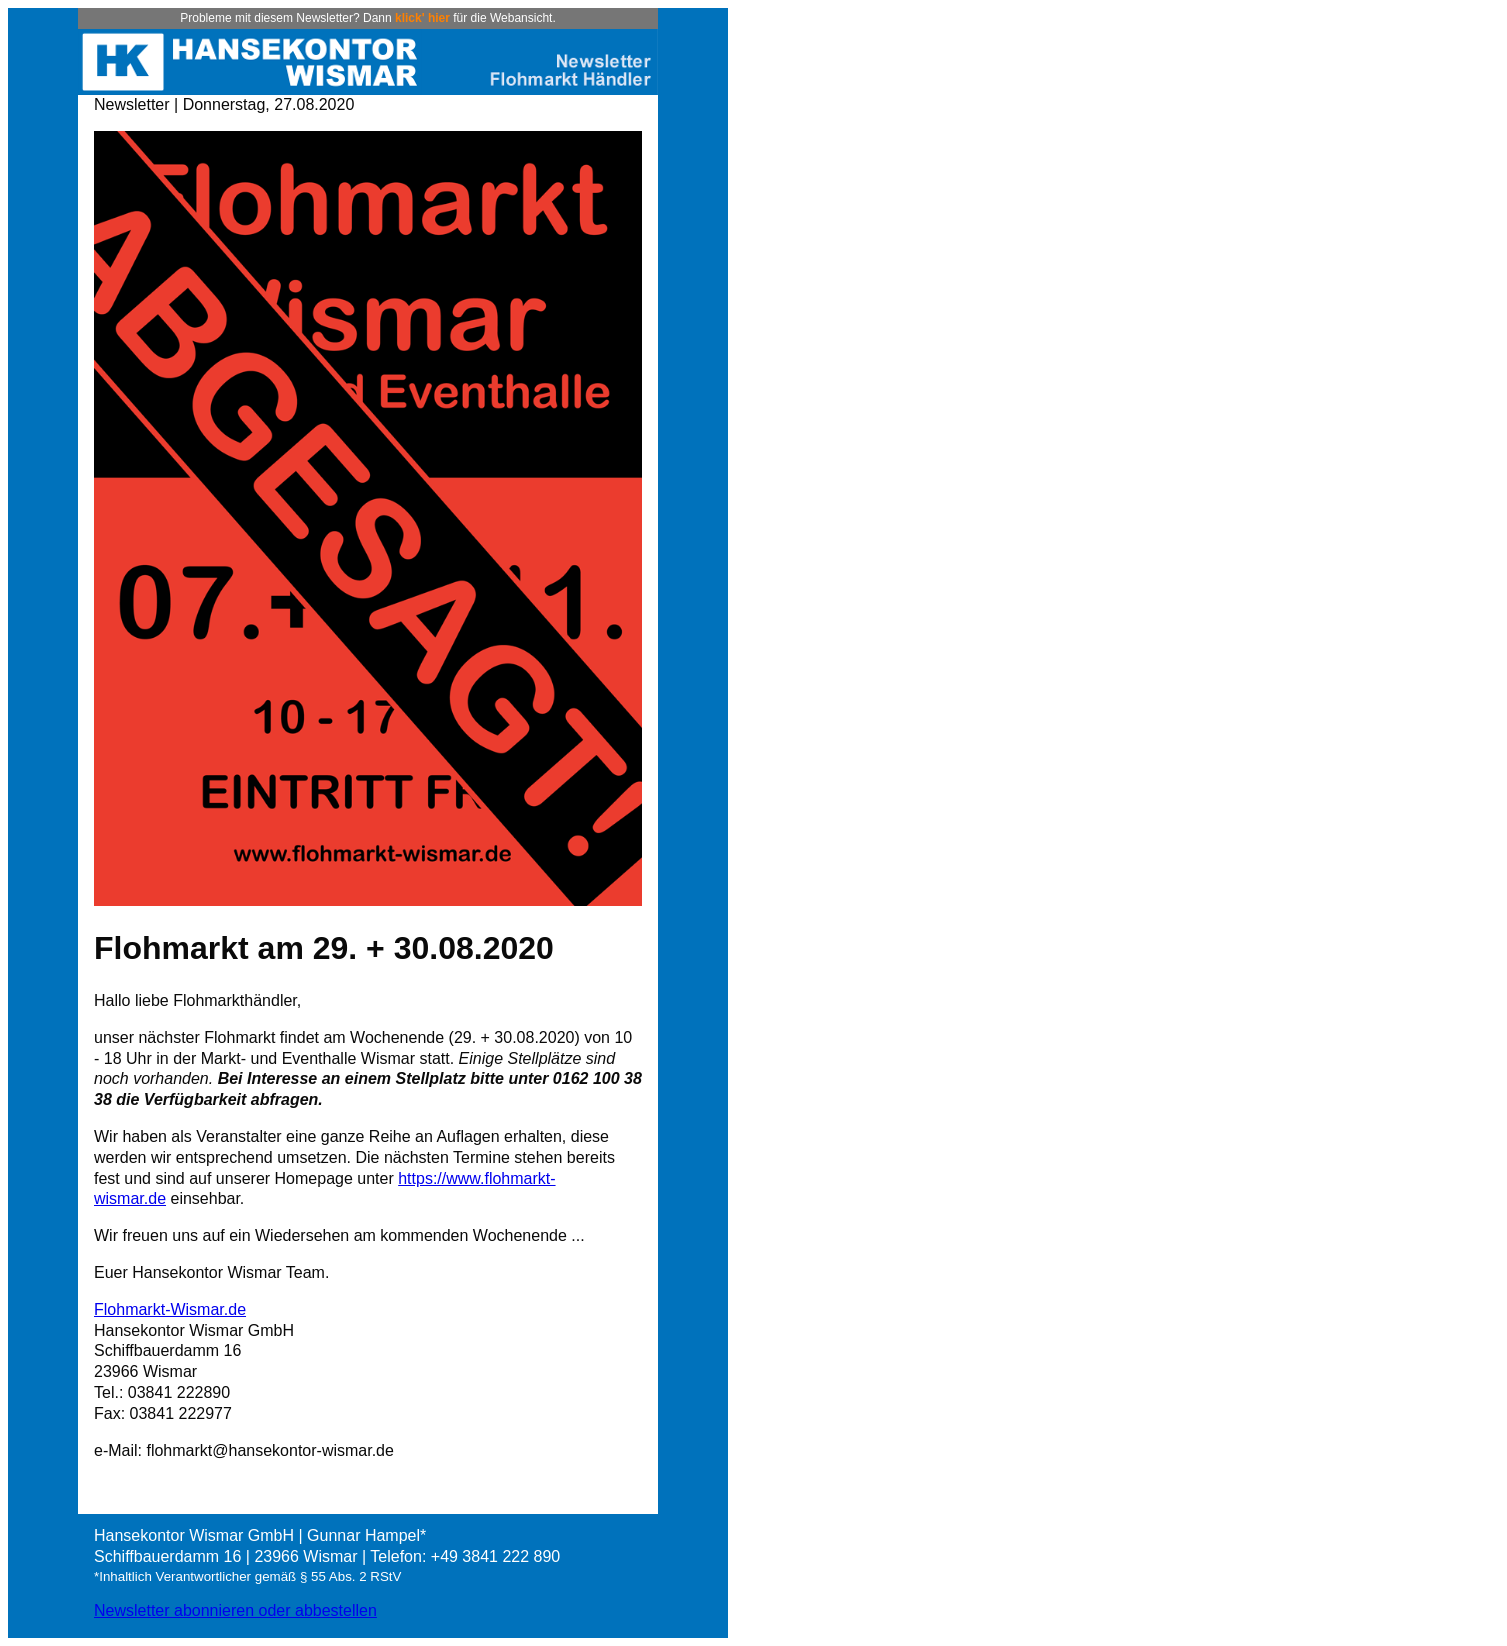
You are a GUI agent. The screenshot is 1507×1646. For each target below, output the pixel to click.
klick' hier (422, 18)
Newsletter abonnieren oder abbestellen (235, 1610)
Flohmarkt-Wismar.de (170, 1309)
